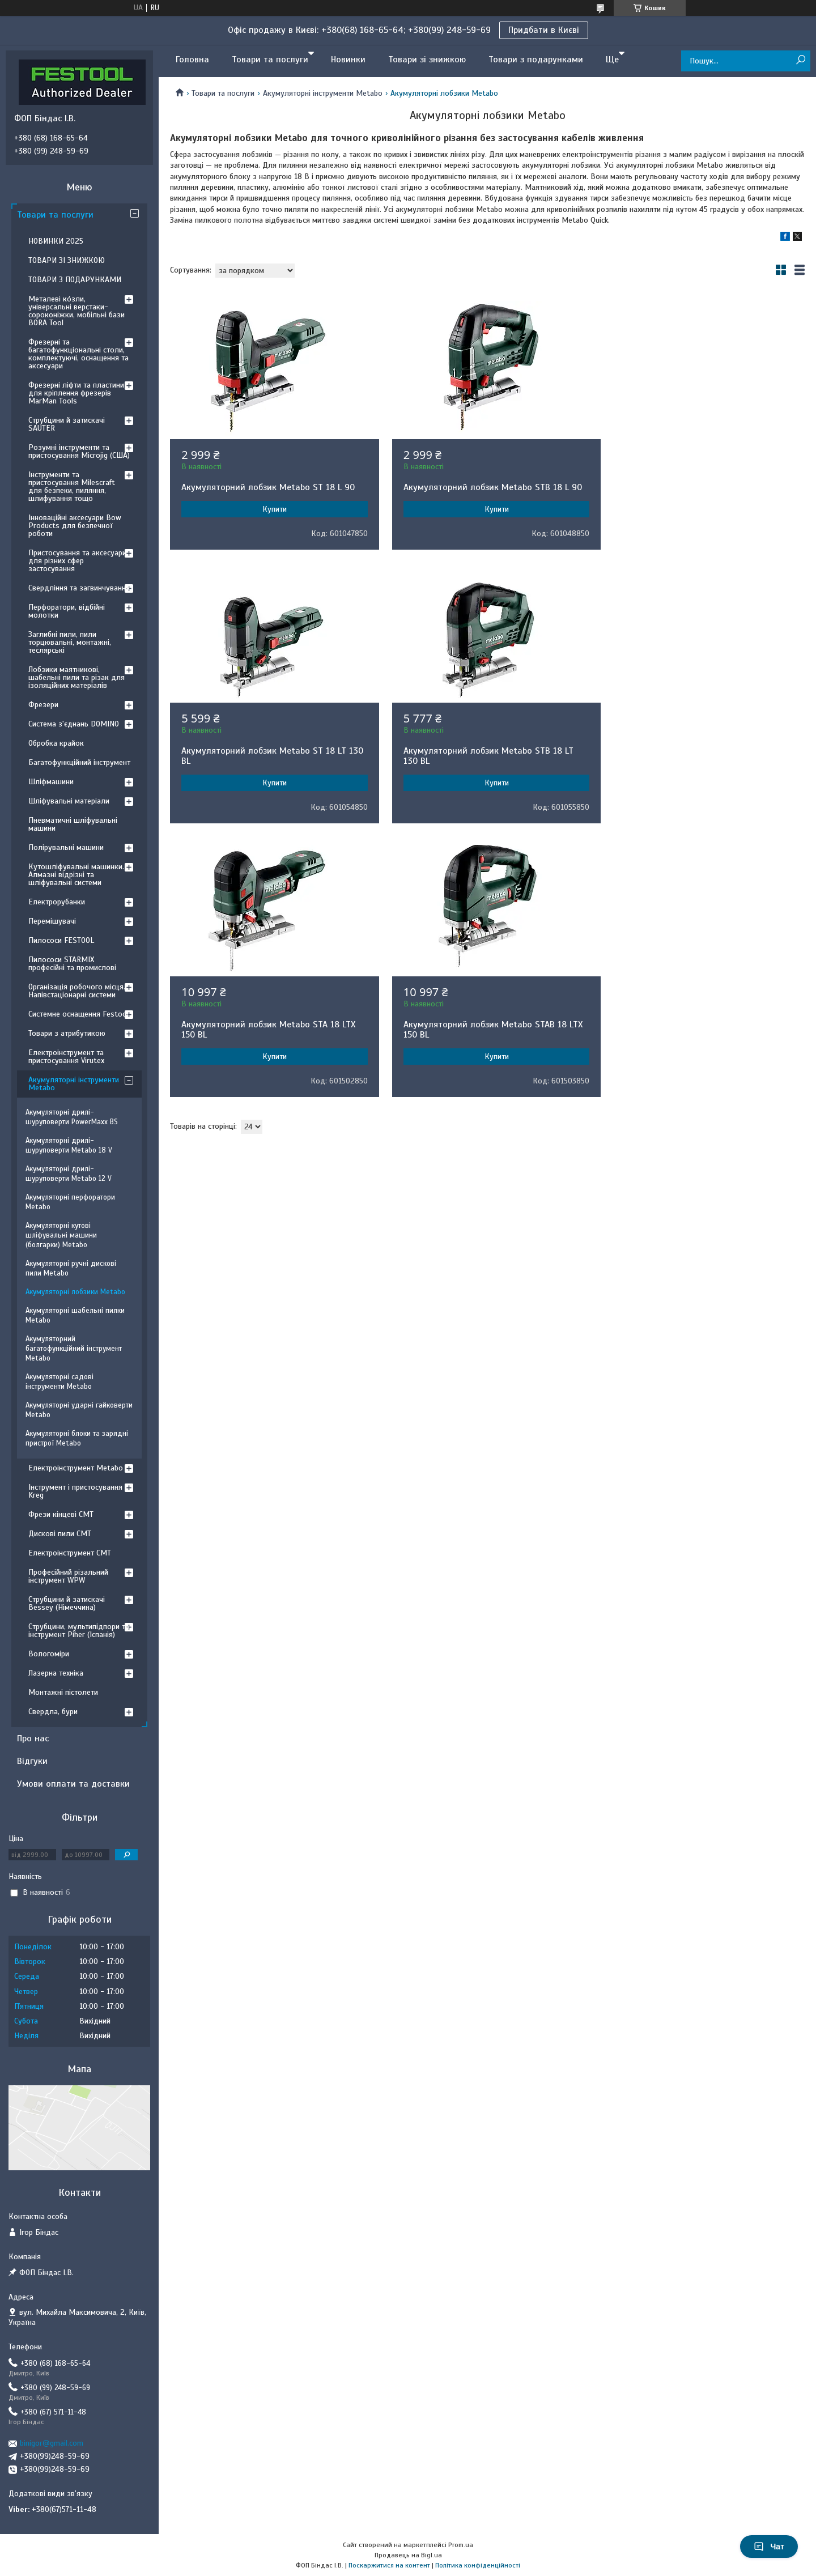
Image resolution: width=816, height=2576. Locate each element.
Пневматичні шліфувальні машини (72, 824)
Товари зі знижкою (427, 59)
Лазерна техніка (55, 1673)
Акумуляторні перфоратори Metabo (70, 1202)
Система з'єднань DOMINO (73, 724)
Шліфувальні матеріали (68, 801)
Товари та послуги (270, 59)
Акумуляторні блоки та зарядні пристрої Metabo (77, 1438)
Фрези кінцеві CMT (61, 1514)
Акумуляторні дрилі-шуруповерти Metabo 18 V (69, 1145)
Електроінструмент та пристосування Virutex (66, 1056)
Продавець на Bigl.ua (408, 2555)
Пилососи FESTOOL (61, 940)
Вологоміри (48, 1654)
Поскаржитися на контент (389, 2565)
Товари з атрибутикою (66, 1033)
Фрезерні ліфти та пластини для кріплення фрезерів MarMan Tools (76, 393)
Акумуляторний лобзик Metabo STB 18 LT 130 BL (266, 766)
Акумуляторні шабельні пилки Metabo (75, 1315)
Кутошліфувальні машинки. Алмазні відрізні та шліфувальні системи (76, 874)
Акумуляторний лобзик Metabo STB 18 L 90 (486, 487)
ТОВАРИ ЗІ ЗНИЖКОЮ (66, 260)
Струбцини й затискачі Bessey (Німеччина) (66, 1603)
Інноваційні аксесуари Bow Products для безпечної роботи (74, 525)
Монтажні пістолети (63, 1692)
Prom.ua (460, 2545)
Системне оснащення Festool (78, 1014)
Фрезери (43, 704)
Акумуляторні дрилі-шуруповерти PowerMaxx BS (72, 1117)
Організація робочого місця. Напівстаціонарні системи (76, 991)
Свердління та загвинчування (79, 588)
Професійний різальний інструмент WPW (68, 1576)
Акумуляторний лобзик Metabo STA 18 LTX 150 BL (484, 766)
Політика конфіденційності (477, 2565)
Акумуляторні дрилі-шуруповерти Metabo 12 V (69, 1173)
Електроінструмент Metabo (75, 1468)
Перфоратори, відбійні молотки (66, 611)
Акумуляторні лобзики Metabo (75, 1291)
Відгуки (32, 1761)
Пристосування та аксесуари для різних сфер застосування (77, 560)
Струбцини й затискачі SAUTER (66, 424)
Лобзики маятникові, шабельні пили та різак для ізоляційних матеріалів (76, 677)
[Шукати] (800, 60)
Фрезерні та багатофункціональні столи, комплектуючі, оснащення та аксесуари (78, 354)
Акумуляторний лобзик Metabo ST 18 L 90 (268, 487)
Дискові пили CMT (59, 1533)
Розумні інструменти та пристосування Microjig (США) (79, 451)
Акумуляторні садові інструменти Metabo (60, 1381)
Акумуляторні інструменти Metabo (322, 93)
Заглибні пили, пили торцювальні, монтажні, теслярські (69, 642)
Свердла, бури (53, 1711)
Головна (192, 59)
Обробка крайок (56, 743)
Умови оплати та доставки (73, 1783)
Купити (272, 509)
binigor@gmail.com (51, 2443)
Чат (769, 2546)
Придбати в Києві (543, 30)
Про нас (33, 1738)
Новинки (348, 59)
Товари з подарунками (535, 59)
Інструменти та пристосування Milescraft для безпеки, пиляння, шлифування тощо (71, 486)
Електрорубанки (56, 902)
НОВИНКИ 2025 (55, 241)
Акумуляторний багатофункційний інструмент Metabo (74, 1348)
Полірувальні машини (66, 847)
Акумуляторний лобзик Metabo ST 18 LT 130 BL (695, 492)
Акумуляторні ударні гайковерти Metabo (79, 1410)
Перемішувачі (52, 921)
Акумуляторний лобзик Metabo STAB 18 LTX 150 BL (702, 766)
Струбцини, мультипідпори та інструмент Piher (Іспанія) (78, 1630)
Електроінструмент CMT (69, 1553)
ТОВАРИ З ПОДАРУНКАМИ (74, 279)
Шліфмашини (51, 782)
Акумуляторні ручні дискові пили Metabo (71, 1268)
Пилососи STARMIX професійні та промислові (72, 963)
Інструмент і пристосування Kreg (75, 1491)
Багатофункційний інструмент (79, 762)
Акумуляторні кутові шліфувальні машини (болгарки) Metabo (61, 1235)
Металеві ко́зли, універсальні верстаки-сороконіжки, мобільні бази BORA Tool (76, 311)
